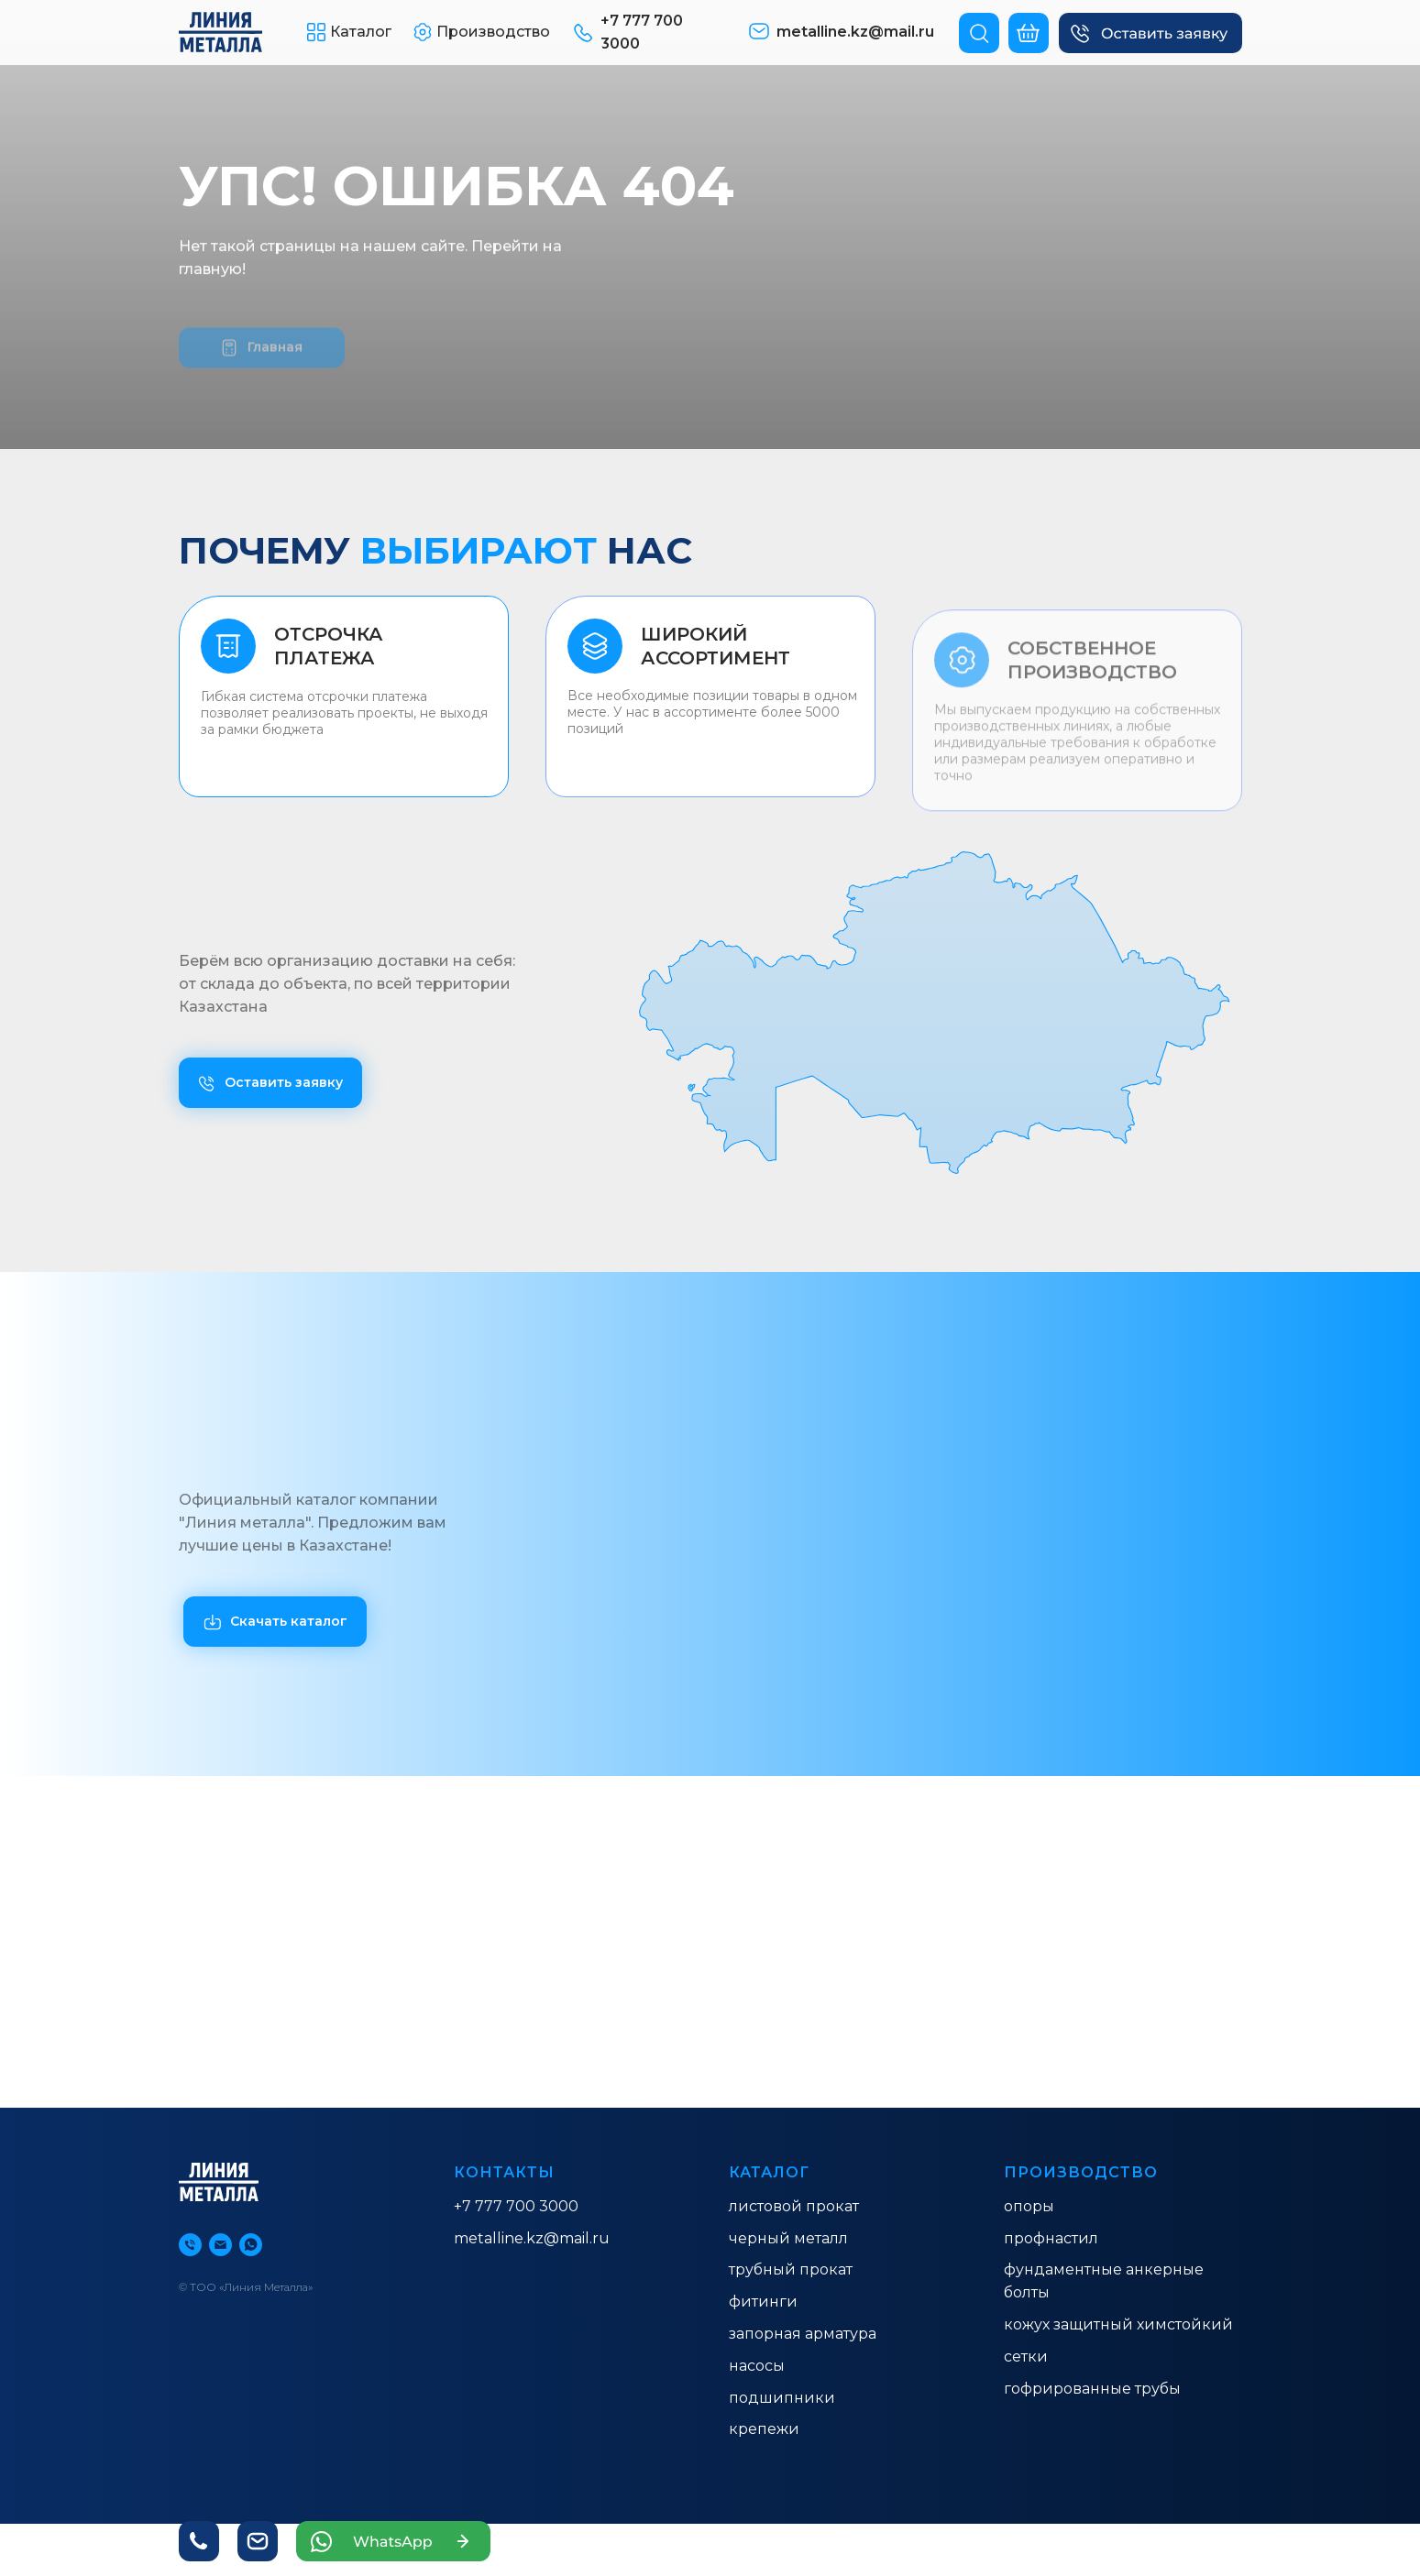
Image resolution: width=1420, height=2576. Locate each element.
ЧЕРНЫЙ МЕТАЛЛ (788, 2238)
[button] (1150, 33)
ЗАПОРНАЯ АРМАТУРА (802, 2333)
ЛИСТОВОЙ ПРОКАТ (794, 2206)
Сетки (1026, 2356)
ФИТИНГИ (763, 2301)
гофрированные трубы (1092, 2388)
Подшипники (782, 2397)
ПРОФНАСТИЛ (1051, 2238)
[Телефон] (190, 2244)
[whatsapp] (250, 2244)
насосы (757, 2365)
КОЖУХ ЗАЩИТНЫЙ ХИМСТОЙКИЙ (1118, 2324)
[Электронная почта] (220, 2244)
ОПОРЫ (1029, 2206)
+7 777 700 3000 (516, 2206)
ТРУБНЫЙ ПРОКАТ (791, 2269)
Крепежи (764, 2429)
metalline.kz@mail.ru (532, 2238)
